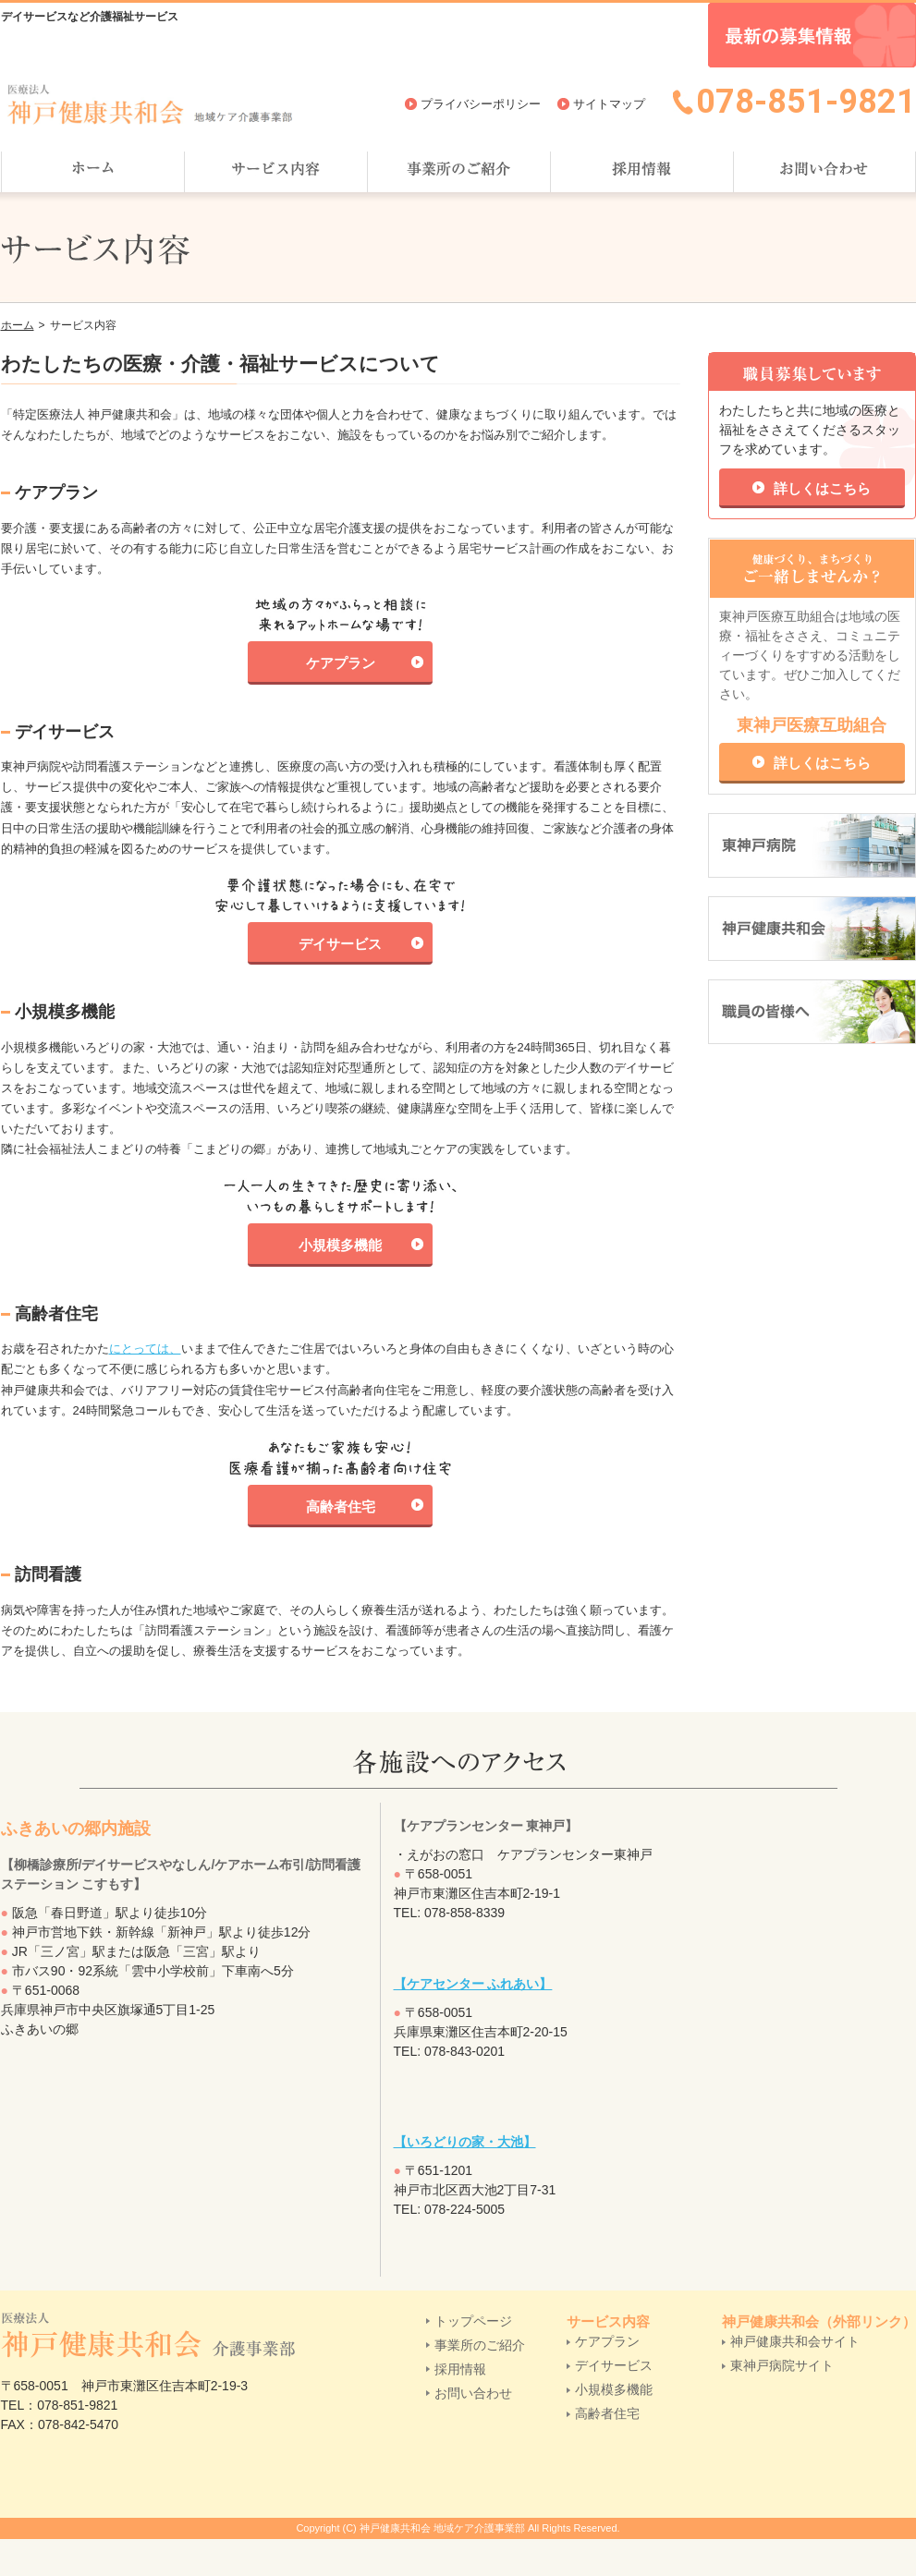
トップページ (473, 2321)
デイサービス (340, 944)
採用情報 (460, 2369)
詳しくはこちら (822, 488)
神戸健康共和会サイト (795, 2341)
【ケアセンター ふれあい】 (473, 1983)
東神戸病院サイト (782, 2365)
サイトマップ (609, 104)
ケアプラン (340, 663)
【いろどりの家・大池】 (465, 2141)
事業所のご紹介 (479, 2345)
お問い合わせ (473, 2393)
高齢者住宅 (340, 1506)
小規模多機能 (340, 1245)
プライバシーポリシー (481, 104)
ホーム (17, 325)
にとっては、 (145, 1348)
